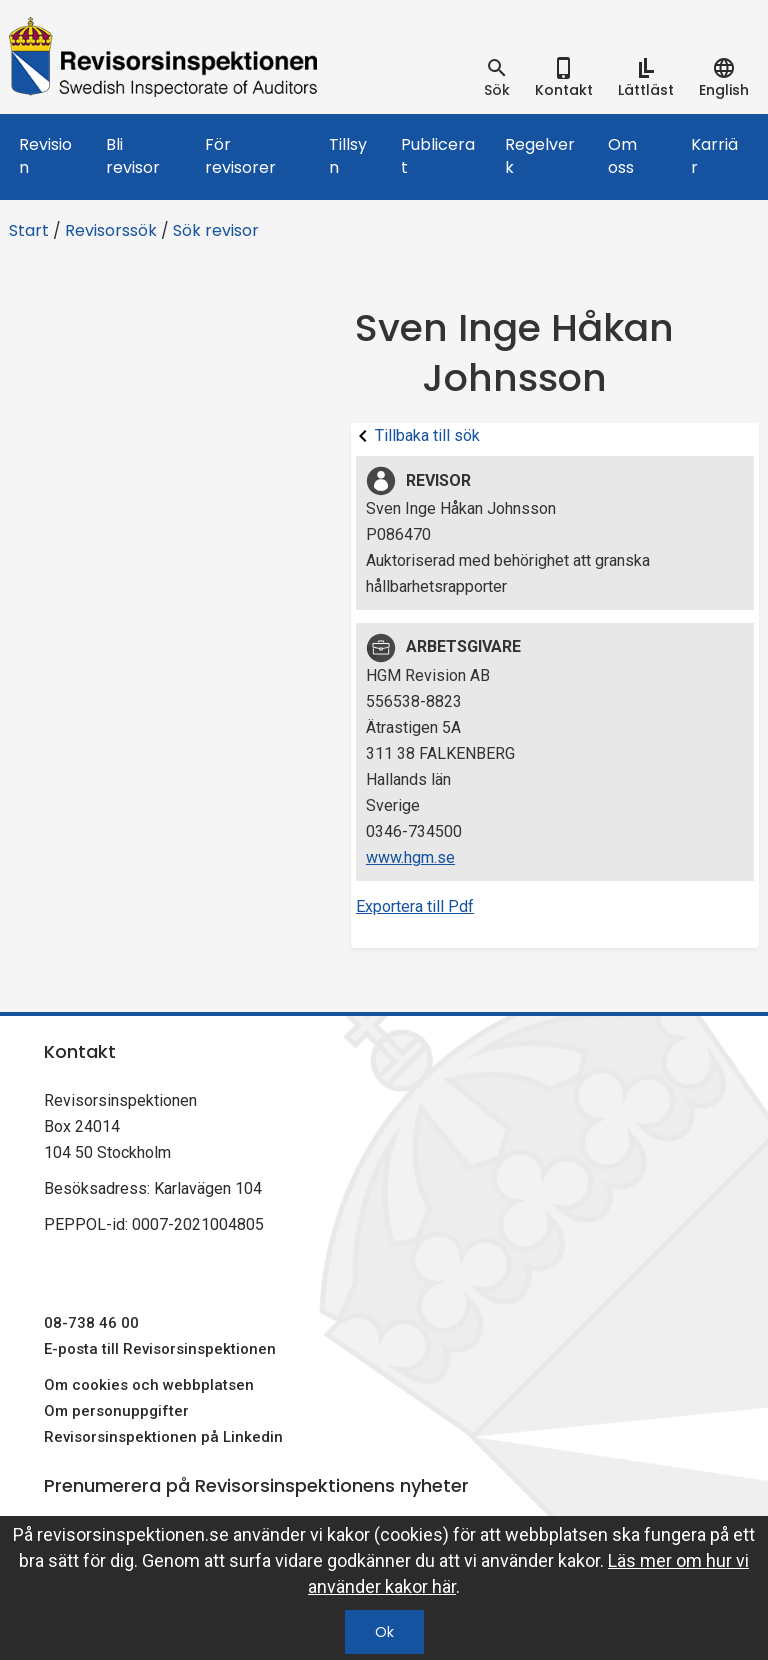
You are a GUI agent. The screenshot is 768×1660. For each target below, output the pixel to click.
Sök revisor (216, 230)
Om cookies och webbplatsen (149, 1385)
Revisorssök (111, 230)
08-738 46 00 (91, 1323)
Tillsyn (348, 156)
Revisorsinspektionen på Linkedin (163, 1437)
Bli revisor (133, 156)
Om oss (622, 156)
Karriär (714, 156)
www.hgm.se (410, 857)
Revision (45, 156)
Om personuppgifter (116, 1411)
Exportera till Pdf (415, 906)
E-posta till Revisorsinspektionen (160, 1349)
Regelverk (540, 156)
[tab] (497, 78)
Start (29, 230)
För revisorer (240, 156)
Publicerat (438, 156)
